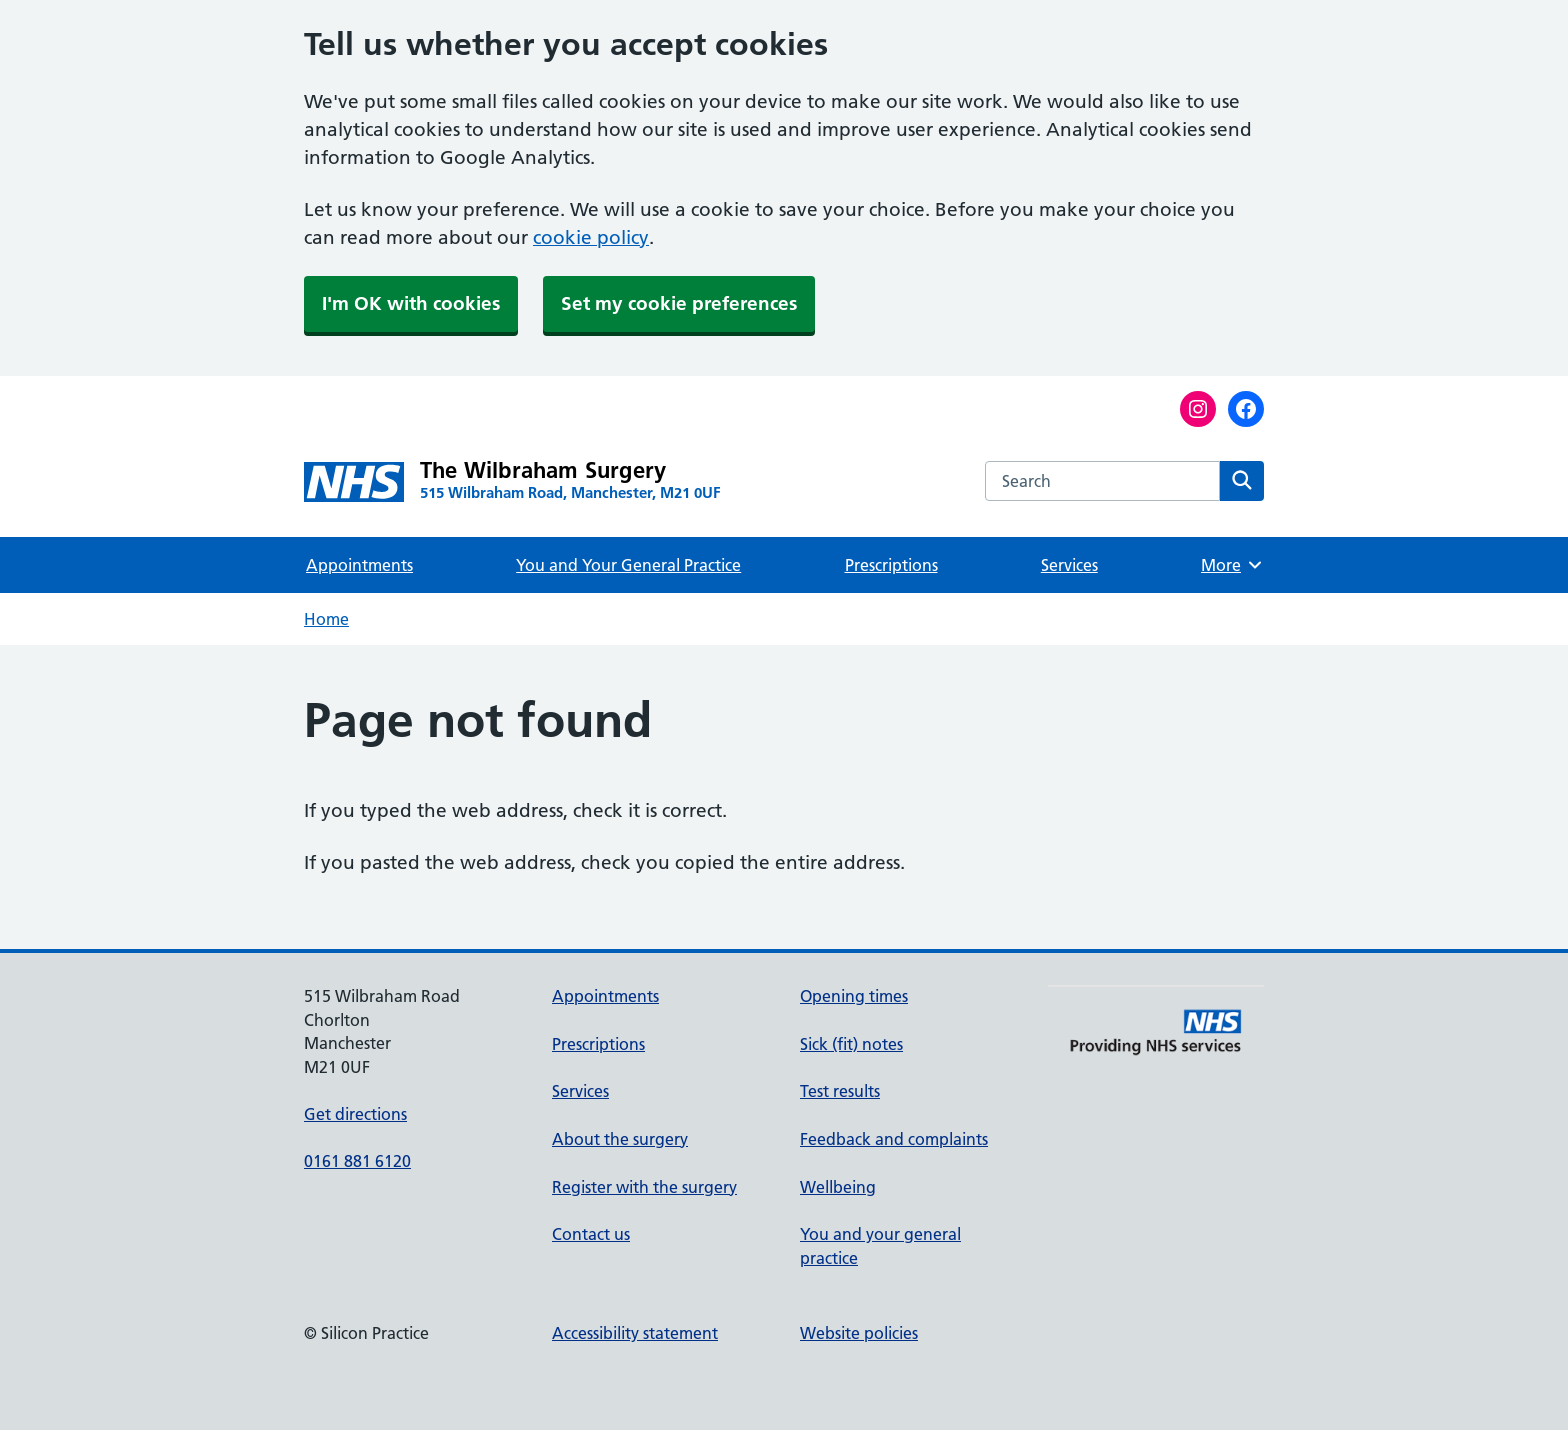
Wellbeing (838, 1187)
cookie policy (591, 237)
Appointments (359, 565)
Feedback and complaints (894, 1139)
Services (1069, 565)
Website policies (859, 1333)
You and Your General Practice (628, 565)
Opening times (854, 996)
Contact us (591, 1234)
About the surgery (620, 1139)
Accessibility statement (635, 1333)
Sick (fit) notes (851, 1044)
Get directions (355, 1114)
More (1232, 565)
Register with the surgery (644, 1187)
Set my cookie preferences (679, 303)
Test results (840, 1091)
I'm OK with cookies (411, 303)
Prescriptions (891, 565)
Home (326, 619)
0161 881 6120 (357, 1161)
